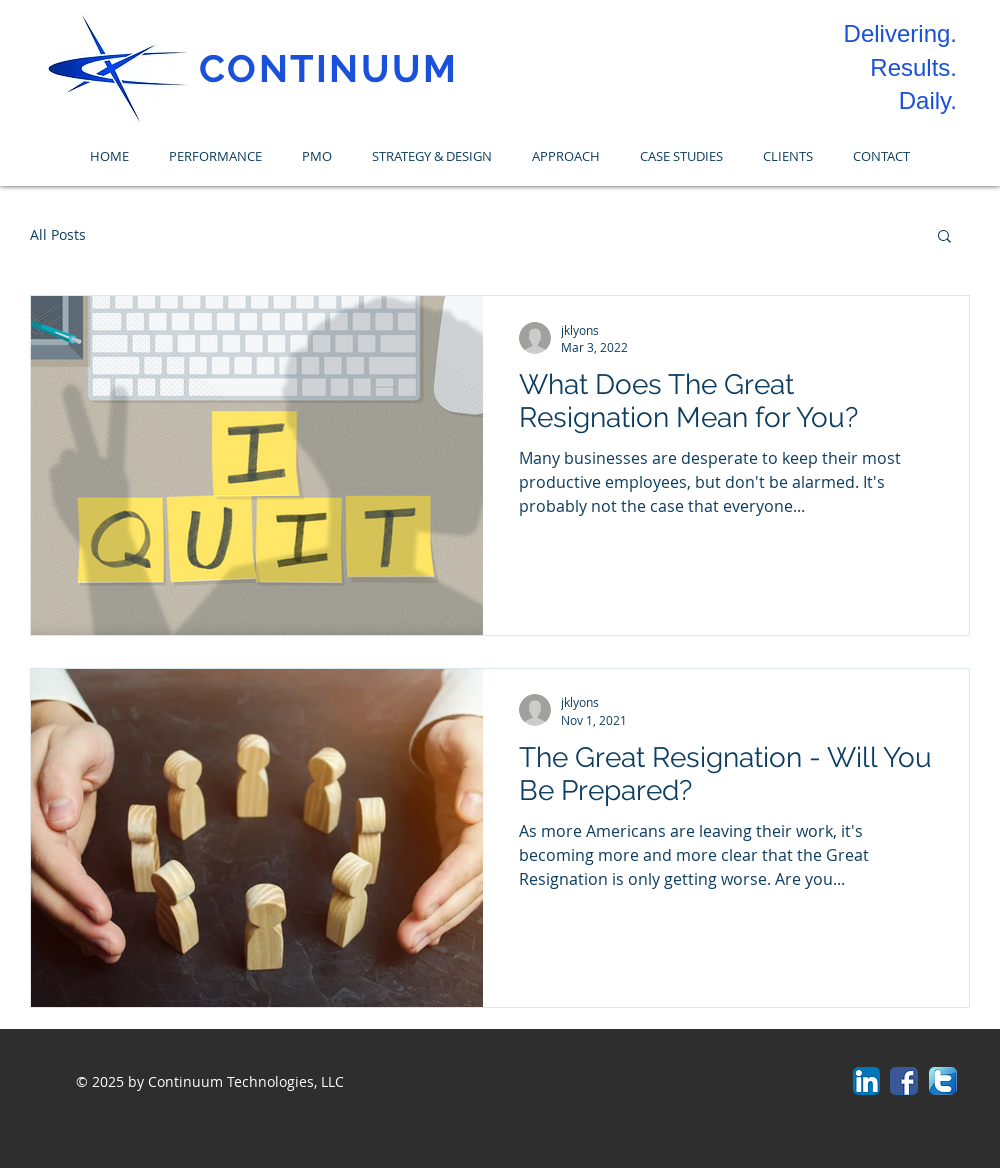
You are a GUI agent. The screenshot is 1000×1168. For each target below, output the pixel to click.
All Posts (58, 234)
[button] (944, 237)
